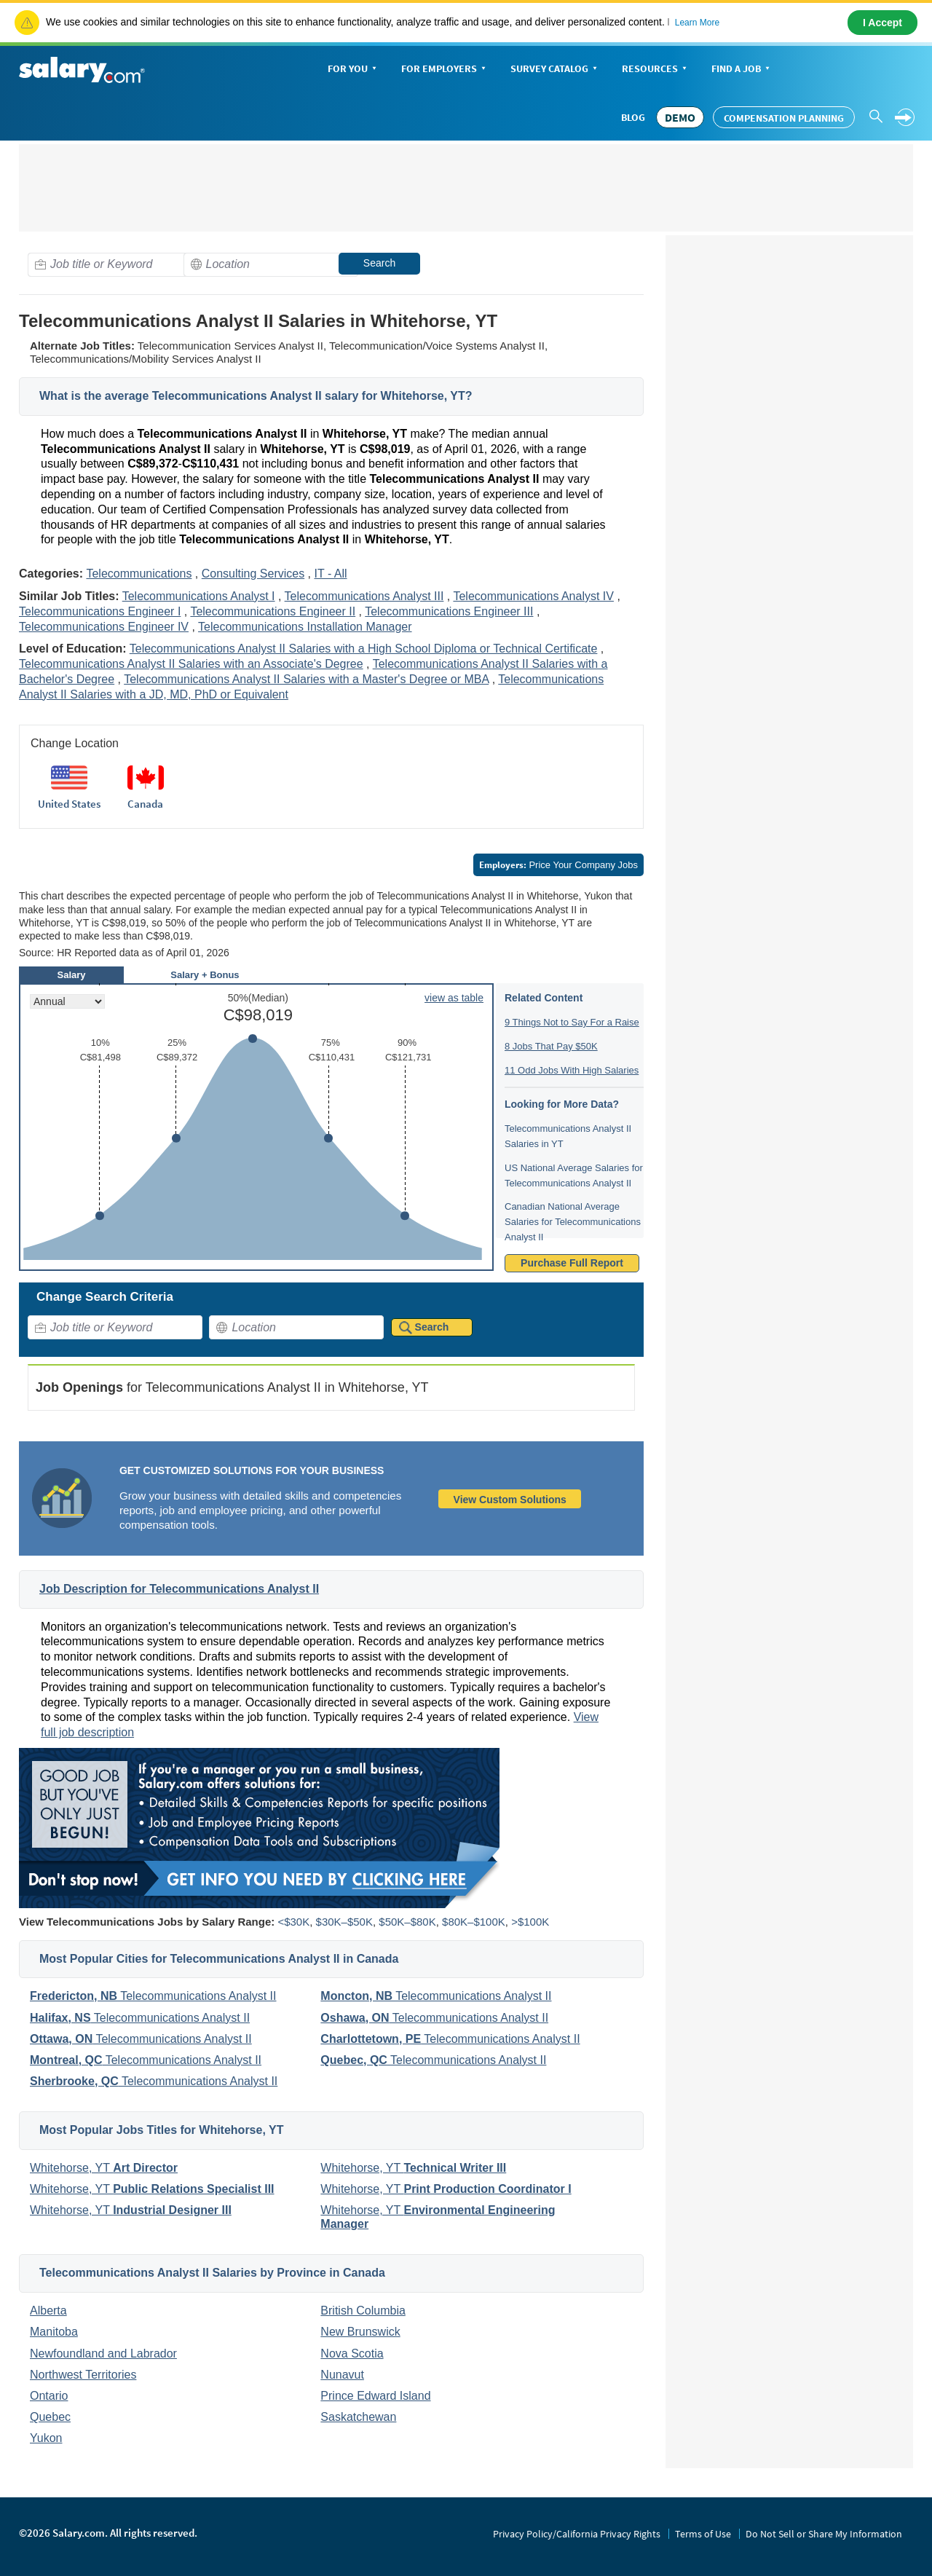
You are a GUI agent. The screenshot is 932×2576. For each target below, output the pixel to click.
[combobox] (115, 265)
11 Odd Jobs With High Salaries (572, 1070)
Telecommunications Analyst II (153, 1996)
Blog (633, 117)
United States (69, 804)
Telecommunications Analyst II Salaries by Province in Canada (212, 2272)
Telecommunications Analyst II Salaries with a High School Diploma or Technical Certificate (364, 648)
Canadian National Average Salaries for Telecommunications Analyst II (573, 1221)
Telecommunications (138, 573)
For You (353, 69)
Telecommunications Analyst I (198, 596)
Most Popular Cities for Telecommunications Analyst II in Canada (218, 1959)
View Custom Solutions (510, 1499)
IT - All (331, 573)
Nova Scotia (351, 2353)
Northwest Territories (83, 2374)
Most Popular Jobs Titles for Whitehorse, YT (161, 2130)
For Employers (445, 69)
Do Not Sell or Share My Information (824, 2533)
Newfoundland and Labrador (103, 2353)
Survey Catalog (555, 69)
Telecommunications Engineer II (272, 611)
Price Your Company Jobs (558, 865)
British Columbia (362, 2310)
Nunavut (342, 2374)
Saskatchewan (358, 2417)
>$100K (530, 1921)
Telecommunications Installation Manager (304, 627)
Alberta (48, 2310)
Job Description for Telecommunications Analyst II (179, 1589)
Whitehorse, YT (104, 2168)
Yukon (46, 2438)
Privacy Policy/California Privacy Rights (576, 2533)
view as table (453, 998)
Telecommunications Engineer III (449, 611)
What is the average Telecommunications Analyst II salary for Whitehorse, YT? (256, 396)
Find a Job (742, 69)
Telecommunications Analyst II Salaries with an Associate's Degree (191, 664)
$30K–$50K (344, 1921)
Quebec (50, 2417)
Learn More (697, 22)
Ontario (49, 2396)
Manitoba (54, 2331)
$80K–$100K (473, 1921)
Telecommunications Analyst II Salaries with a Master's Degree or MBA (306, 679)
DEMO (680, 117)
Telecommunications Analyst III (364, 596)
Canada (145, 804)
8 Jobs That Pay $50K (551, 1046)
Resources (656, 69)
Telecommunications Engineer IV (104, 627)
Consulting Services (253, 573)
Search (379, 263)
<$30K (293, 1921)
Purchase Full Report (572, 1263)
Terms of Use (703, 2533)
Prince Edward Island (375, 2396)
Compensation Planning (784, 118)
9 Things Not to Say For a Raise (572, 1022)
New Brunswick (360, 2331)
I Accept (882, 22)
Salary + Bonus (204, 974)
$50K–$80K (407, 1921)
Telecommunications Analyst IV (533, 596)
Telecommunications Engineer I (100, 611)
